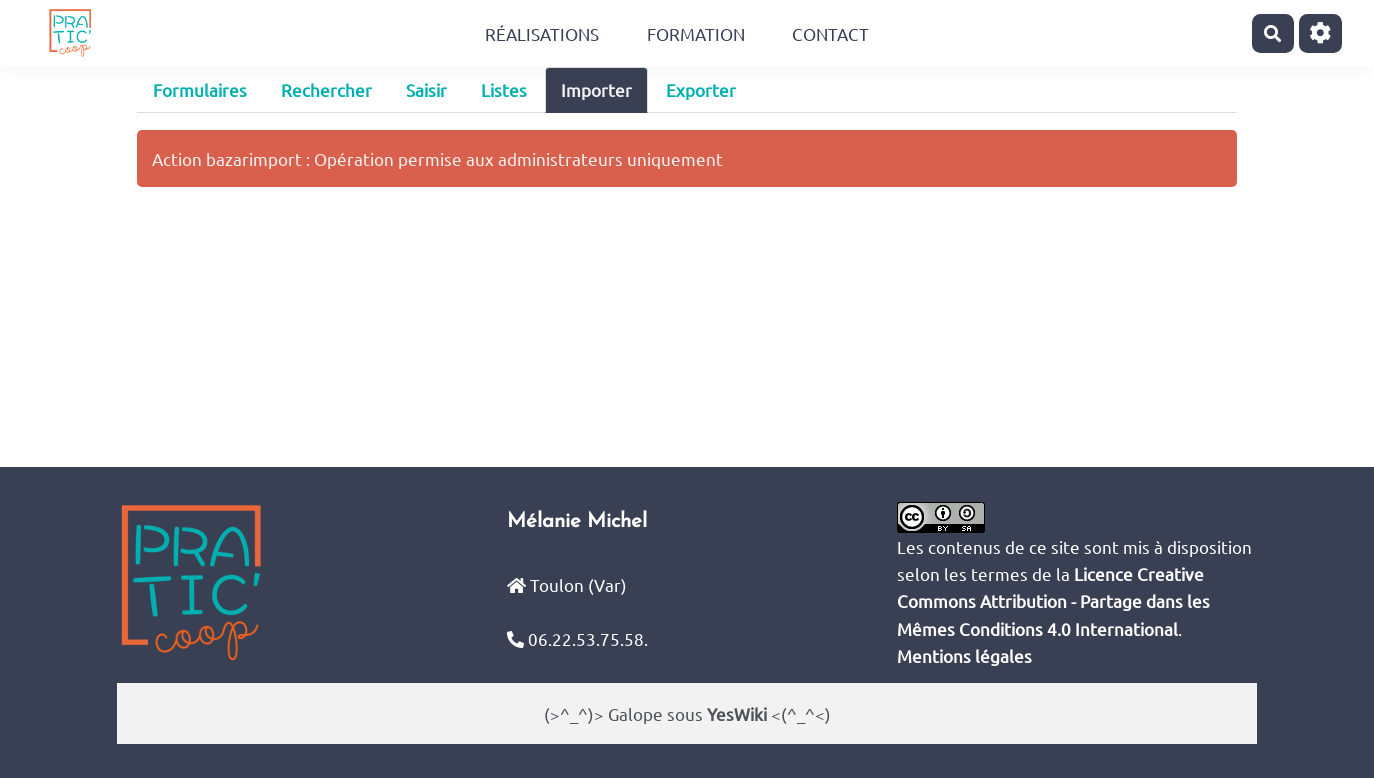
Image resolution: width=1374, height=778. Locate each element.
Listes (504, 89)
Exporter (701, 89)
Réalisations (542, 33)
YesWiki (737, 713)
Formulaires (200, 89)
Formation (696, 33)
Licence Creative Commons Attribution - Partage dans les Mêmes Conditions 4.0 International (1053, 600)
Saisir (426, 89)
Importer (596, 89)
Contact (830, 33)
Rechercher (326, 89)
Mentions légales (964, 655)
